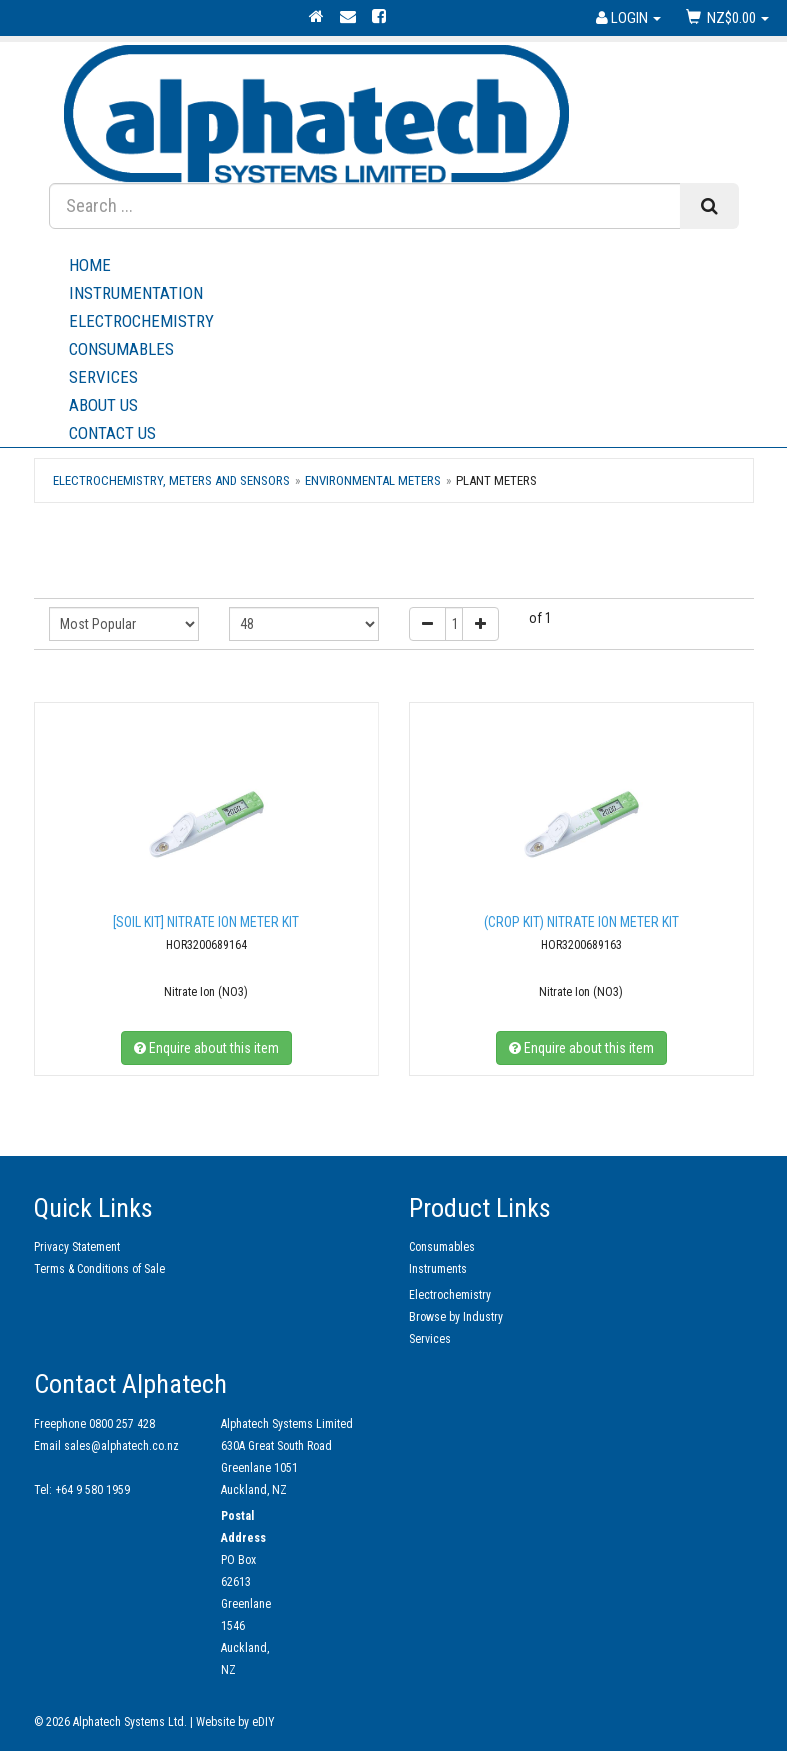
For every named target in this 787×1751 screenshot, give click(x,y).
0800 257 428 (122, 1424)
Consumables (121, 349)
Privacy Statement (77, 1247)
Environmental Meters (373, 480)
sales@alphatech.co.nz (121, 1446)
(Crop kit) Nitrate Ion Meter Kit (581, 922)
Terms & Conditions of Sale (99, 1269)
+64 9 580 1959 (92, 1490)
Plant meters (496, 480)
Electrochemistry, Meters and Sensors (171, 480)
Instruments (438, 1269)
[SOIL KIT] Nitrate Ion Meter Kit (206, 922)
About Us (404, 405)
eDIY (263, 1722)
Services (404, 377)
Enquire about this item (206, 1048)
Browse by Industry (456, 1317)
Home (90, 265)
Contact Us (112, 433)
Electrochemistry (141, 321)
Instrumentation (136, 293)
